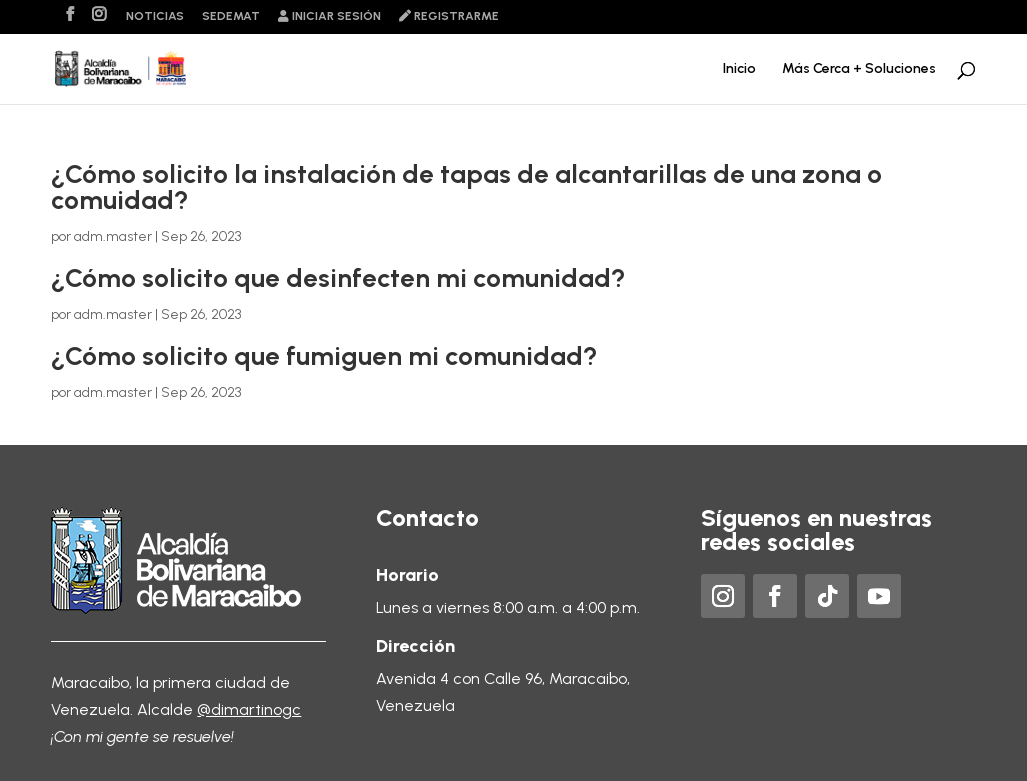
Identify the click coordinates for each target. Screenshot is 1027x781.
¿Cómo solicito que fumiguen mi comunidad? (324, 356)
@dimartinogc (249, 709)
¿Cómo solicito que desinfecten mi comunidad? (338, 278)
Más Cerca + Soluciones (859, 69)
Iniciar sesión (329, 16)
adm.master (113, 236)
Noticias (155, 16)
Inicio (739, 69)
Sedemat (231, 16)
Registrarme (449, 16)
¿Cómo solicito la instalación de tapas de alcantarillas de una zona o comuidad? (466, 187)
